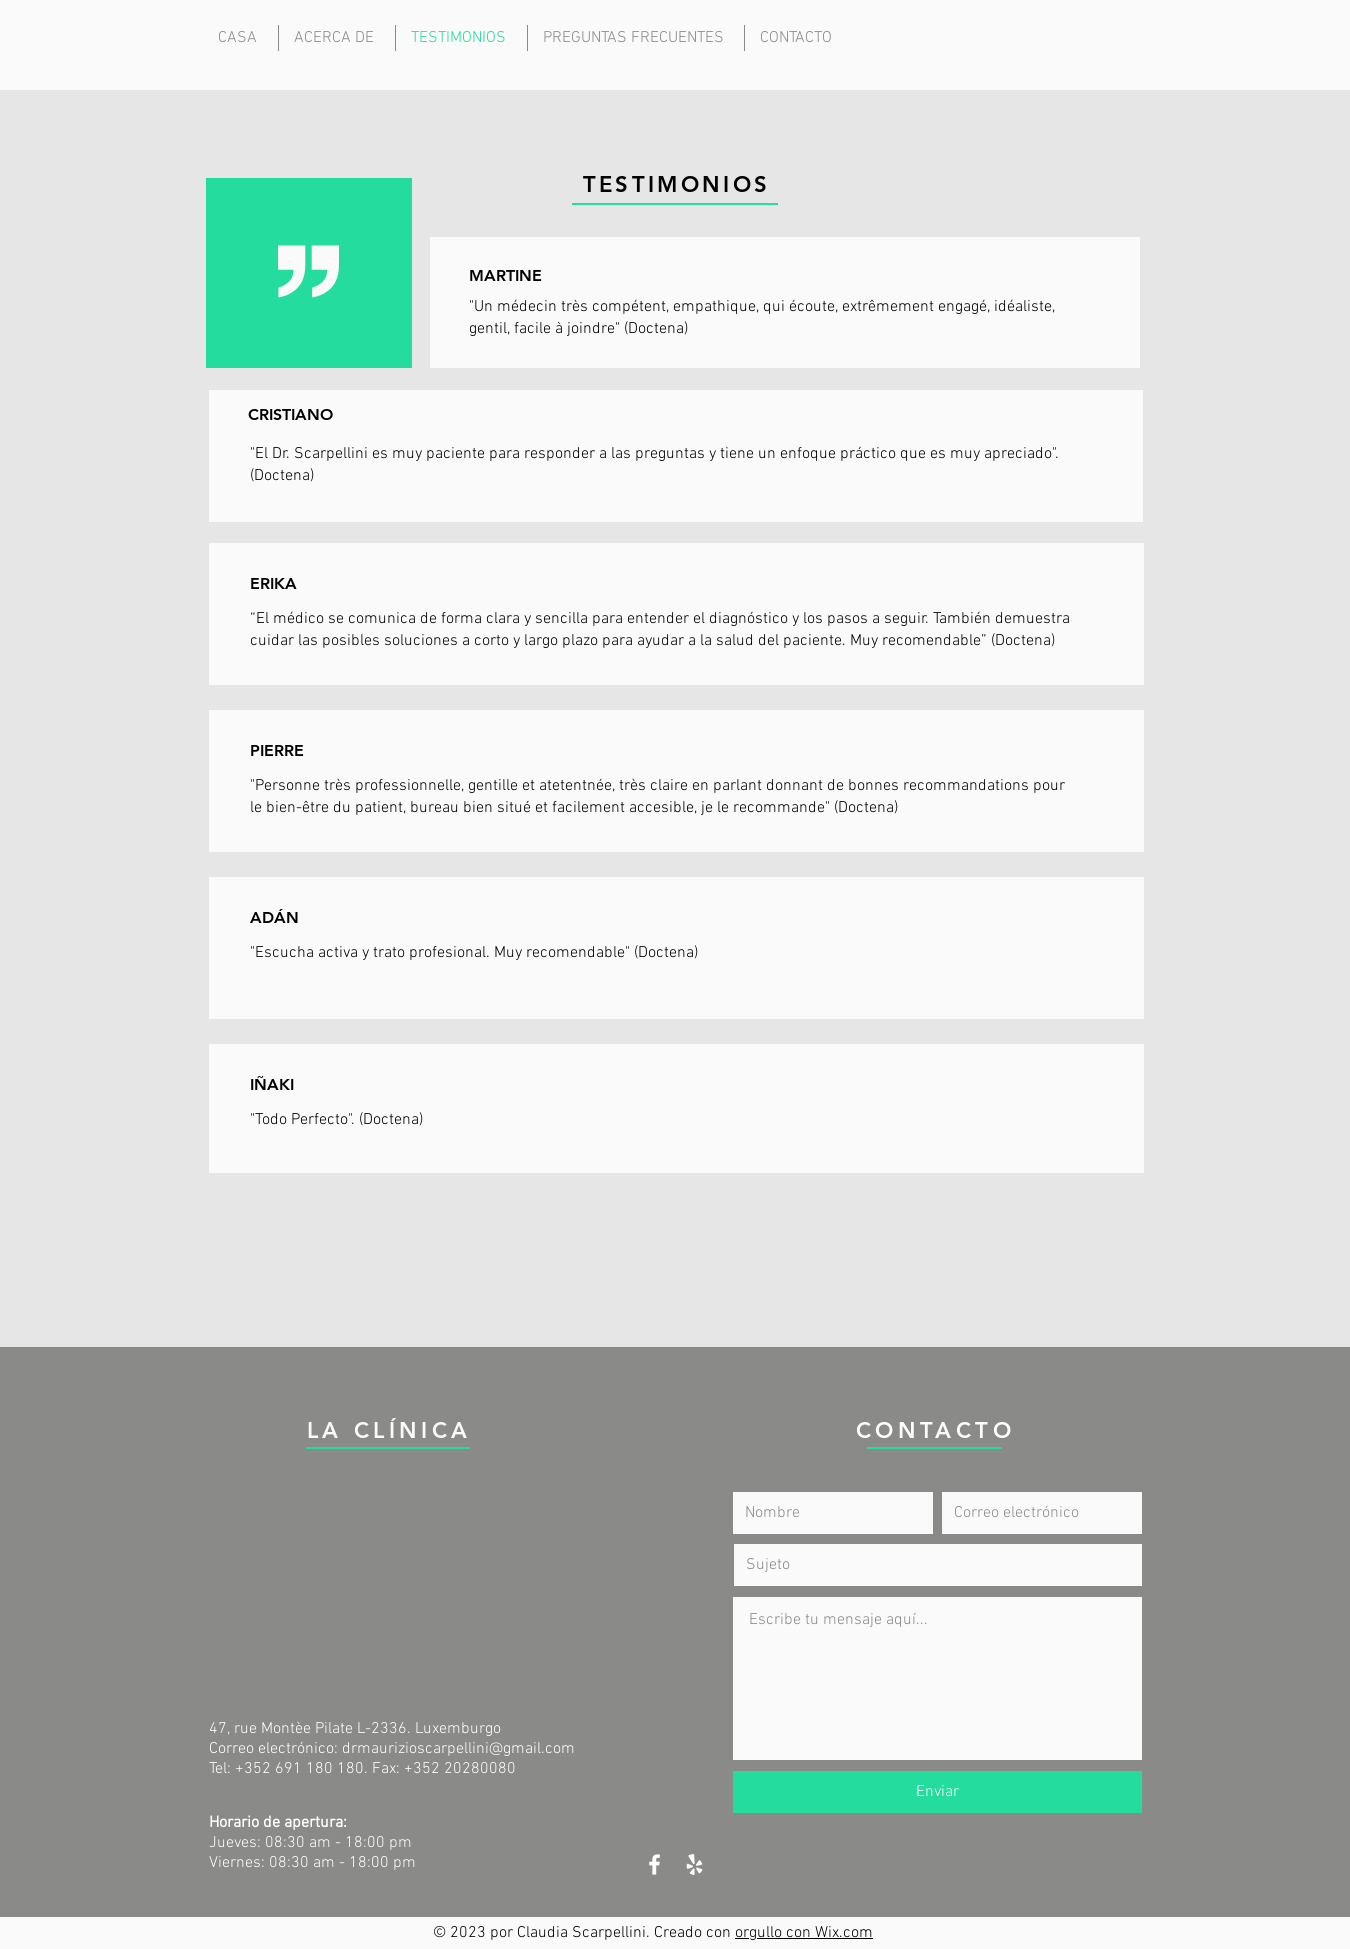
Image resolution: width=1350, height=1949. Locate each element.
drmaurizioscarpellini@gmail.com (458, 1749)
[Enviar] (937, 1792)
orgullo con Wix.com (804, 1933)
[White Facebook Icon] (654, 1864)
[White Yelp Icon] (694, 1864)
